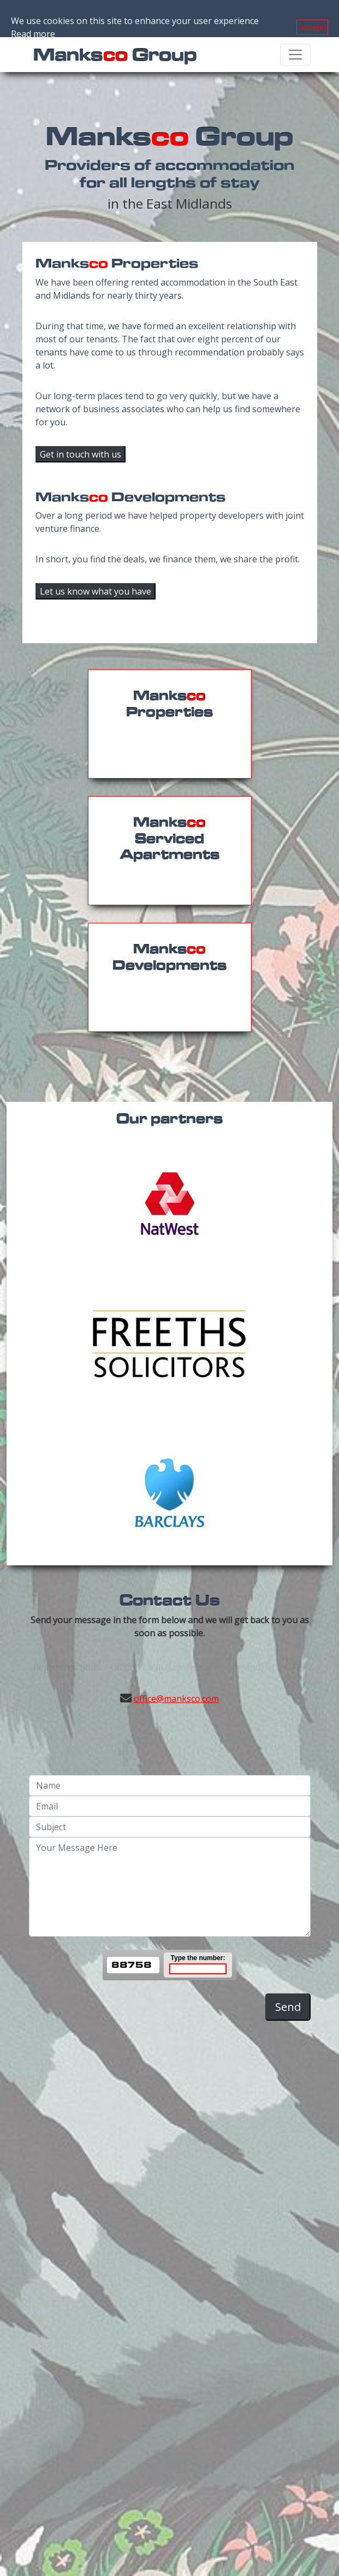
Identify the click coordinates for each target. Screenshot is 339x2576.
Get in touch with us (80, 454)
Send (288, 2006)
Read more (33, 34)
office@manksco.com (176, 1699)
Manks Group (115, 54)
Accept (312, 27)
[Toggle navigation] (295, 55)
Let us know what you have (95, 591)
